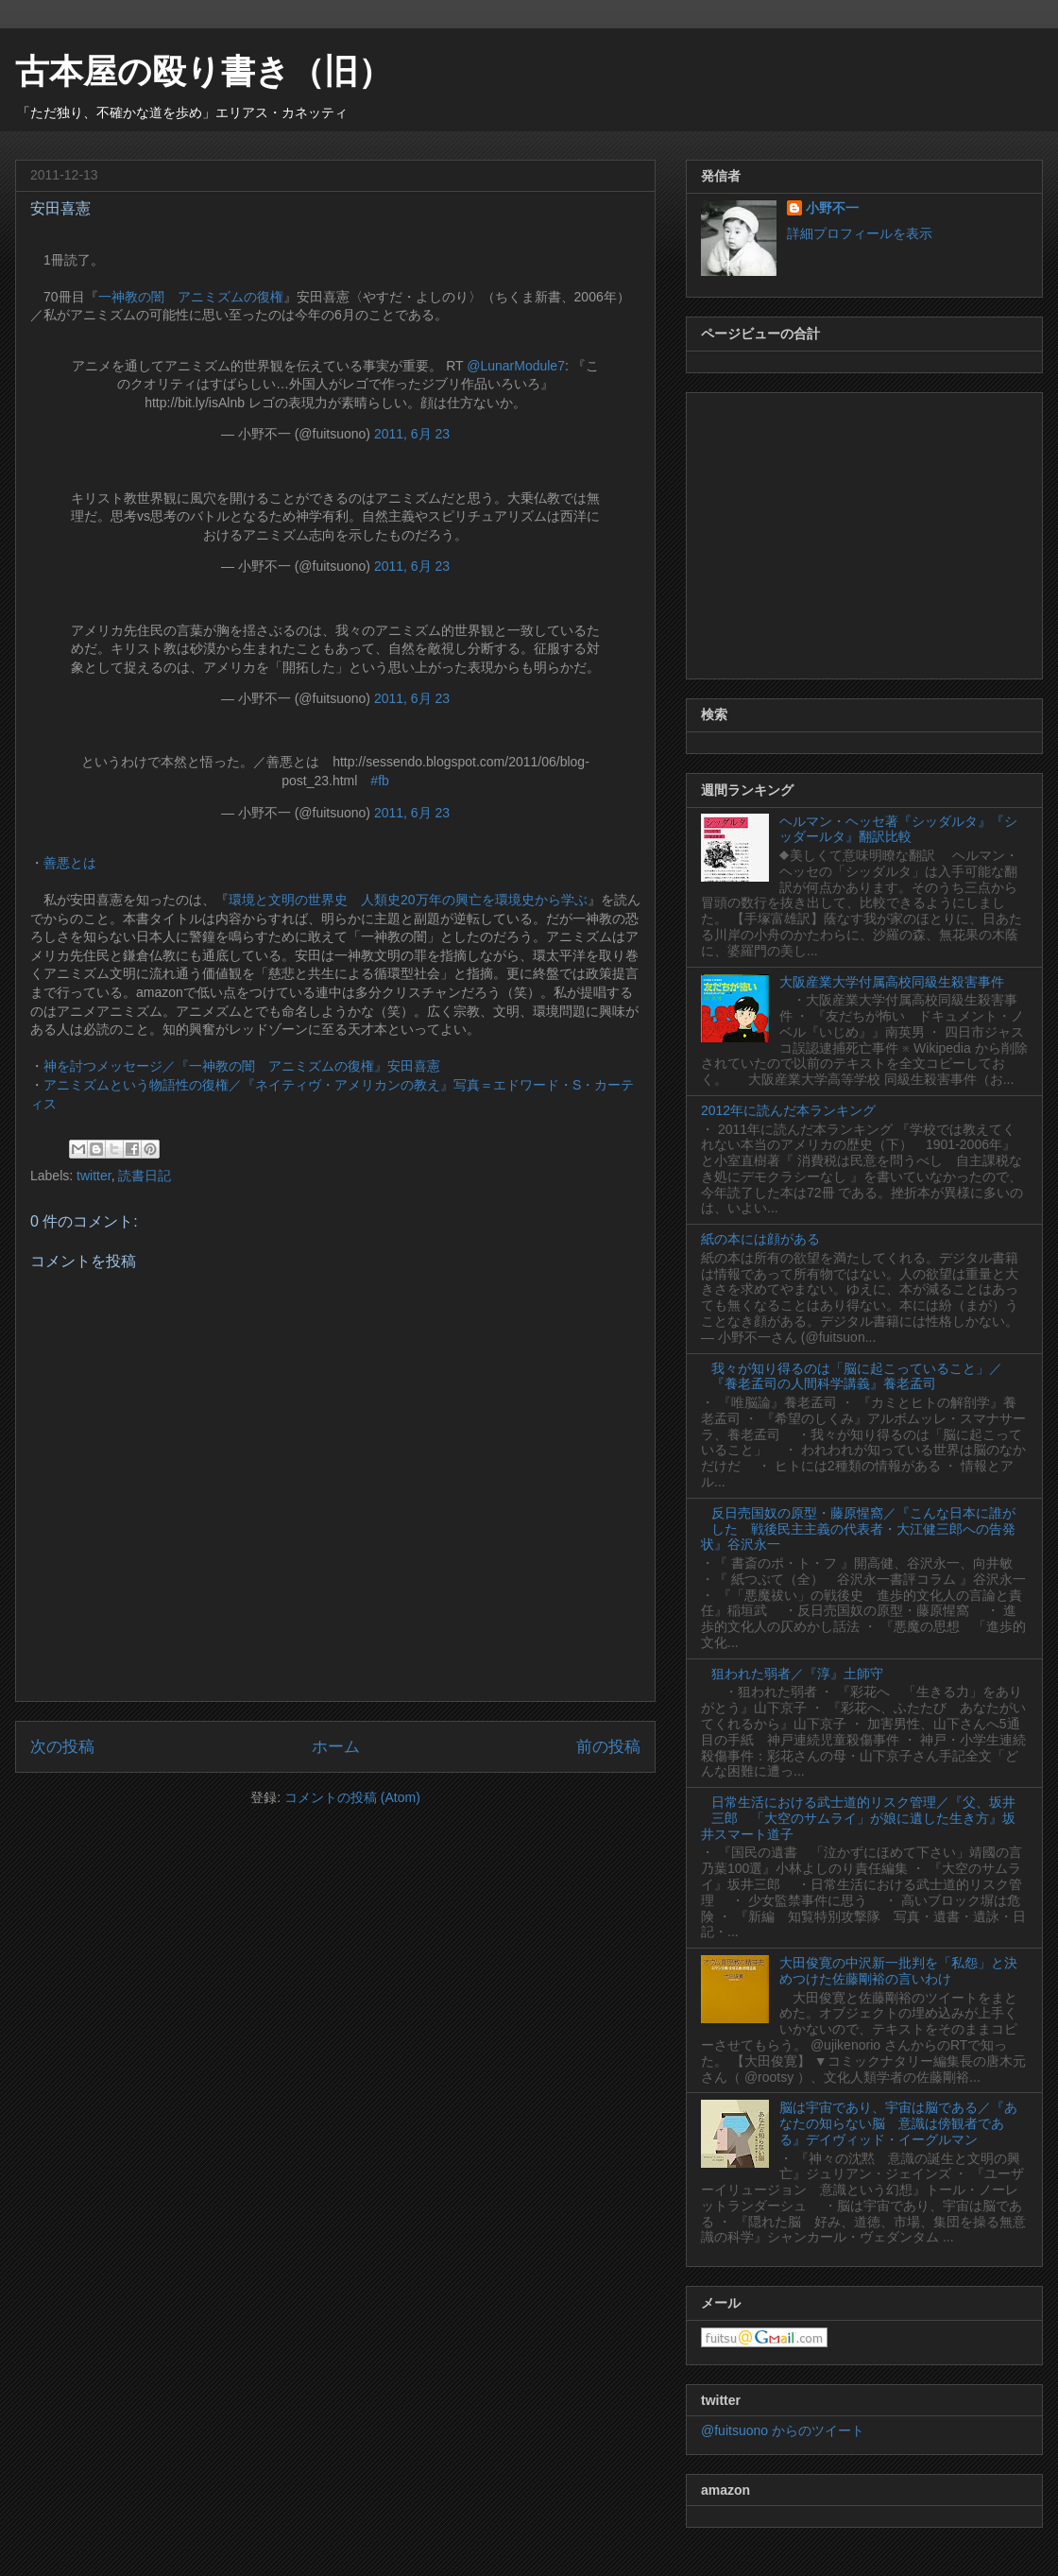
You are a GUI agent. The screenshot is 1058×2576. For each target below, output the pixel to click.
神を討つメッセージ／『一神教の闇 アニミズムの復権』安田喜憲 (241, 1065)
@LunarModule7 (516, 365)
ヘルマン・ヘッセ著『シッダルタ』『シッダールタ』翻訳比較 (898, 829)
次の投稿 (62, 1747)
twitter (94, 1175)
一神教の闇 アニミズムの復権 (190, 296)
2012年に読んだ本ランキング (788, 1110)
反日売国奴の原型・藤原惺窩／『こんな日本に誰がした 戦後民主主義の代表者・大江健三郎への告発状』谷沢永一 (858, 1529)
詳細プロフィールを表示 (859, 233)
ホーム (336, 1747)
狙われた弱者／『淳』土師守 (797, 1673)
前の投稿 (608, 1747)
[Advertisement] (864, 532)
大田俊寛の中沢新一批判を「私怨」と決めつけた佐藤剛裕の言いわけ (898, 1970)
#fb (379, 780)
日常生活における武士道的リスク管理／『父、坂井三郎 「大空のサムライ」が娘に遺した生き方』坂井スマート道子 (858, 1818)
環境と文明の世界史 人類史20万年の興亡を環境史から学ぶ (408, 899)
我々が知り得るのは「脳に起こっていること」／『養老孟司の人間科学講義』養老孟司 (856, 1376)
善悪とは (69, 862)
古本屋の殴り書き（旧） (203, 71)
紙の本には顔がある (760, 1238)
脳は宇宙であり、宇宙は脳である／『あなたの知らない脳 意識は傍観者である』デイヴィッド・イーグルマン (898, 2123)
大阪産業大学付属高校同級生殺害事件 (891, 981)
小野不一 (832, 207)
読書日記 (144, 1175)
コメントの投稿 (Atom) (352, 1797)
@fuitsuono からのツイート (782, 2430)
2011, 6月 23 (412, 433)
